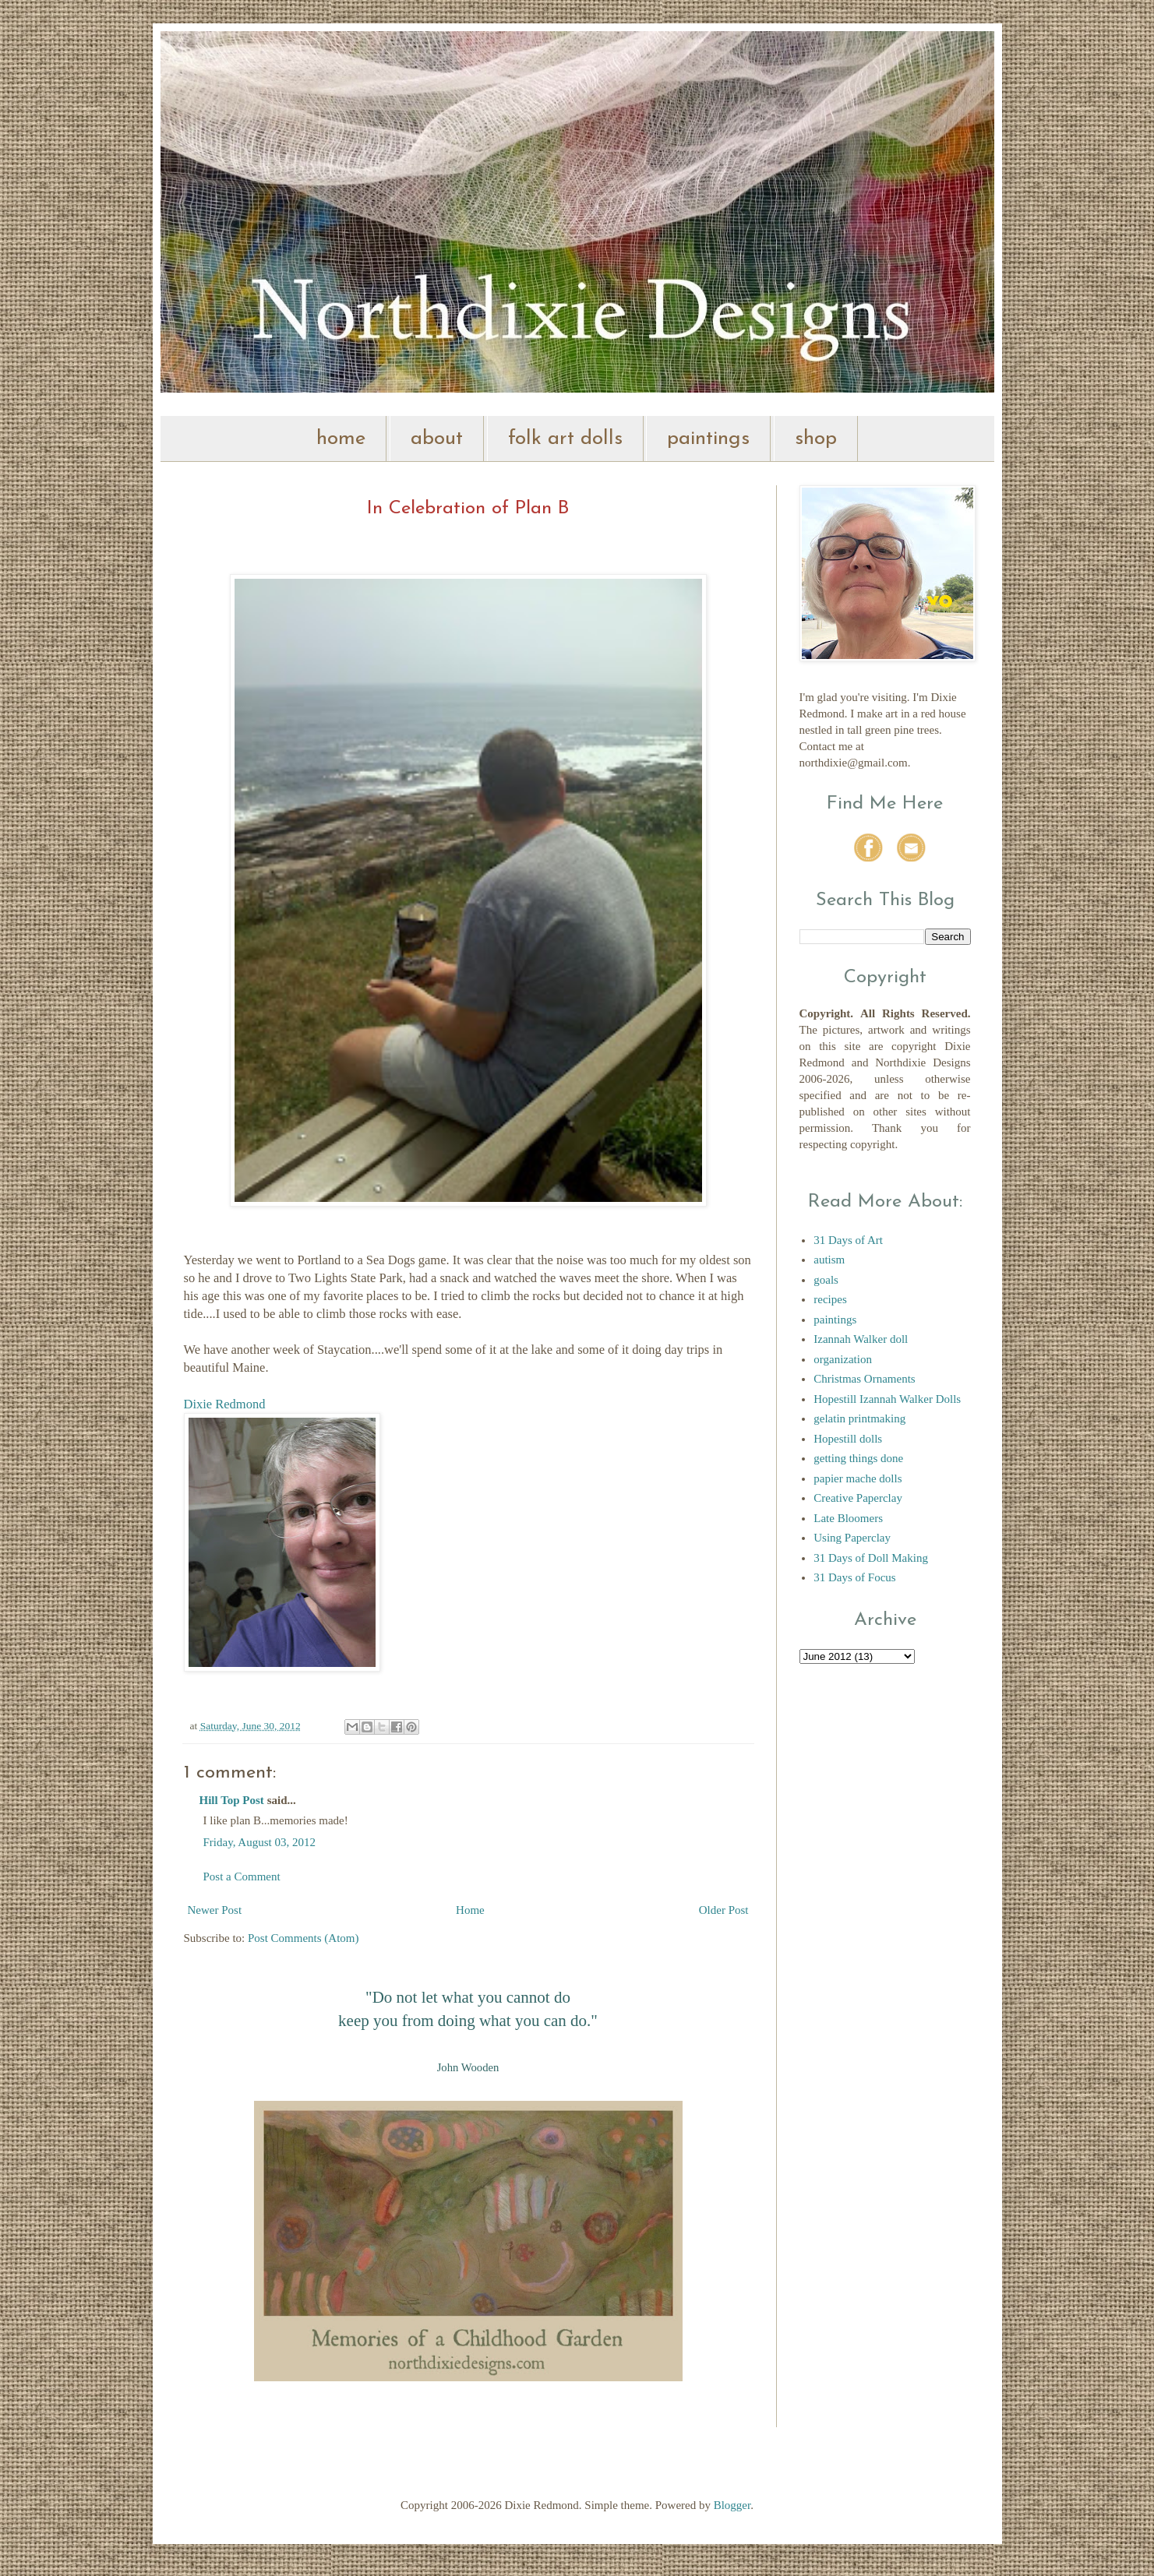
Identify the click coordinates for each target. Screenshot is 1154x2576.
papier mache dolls (857, 1478)
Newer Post (215, 1910)
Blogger (732, 2505)
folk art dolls (565, 438)
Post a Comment (242, 1876)
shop (816, 438)
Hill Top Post (231, 1800)
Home (470, 1910)
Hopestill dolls (847, 1438)
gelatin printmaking (859, 1418)
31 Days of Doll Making (870, 1558)
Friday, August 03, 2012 (259, 1842)
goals (825, 1280)
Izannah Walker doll (860, 1339)
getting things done (858, 1458)
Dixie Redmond (225, 1404)
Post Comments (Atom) (303, 1938)
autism (829, 1259)
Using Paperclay (852, 1537)
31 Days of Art (848, 1240)
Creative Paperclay (857, 1498)
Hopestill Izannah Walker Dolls (887, 1399)
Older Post (724, 1910)
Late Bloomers (848, 1518)
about (437, 438)
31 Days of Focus (854, 1577)
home (340, 438)
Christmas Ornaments (864, 1379)
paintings (708, 438)
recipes (829, 1299)
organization (842, 1359)
